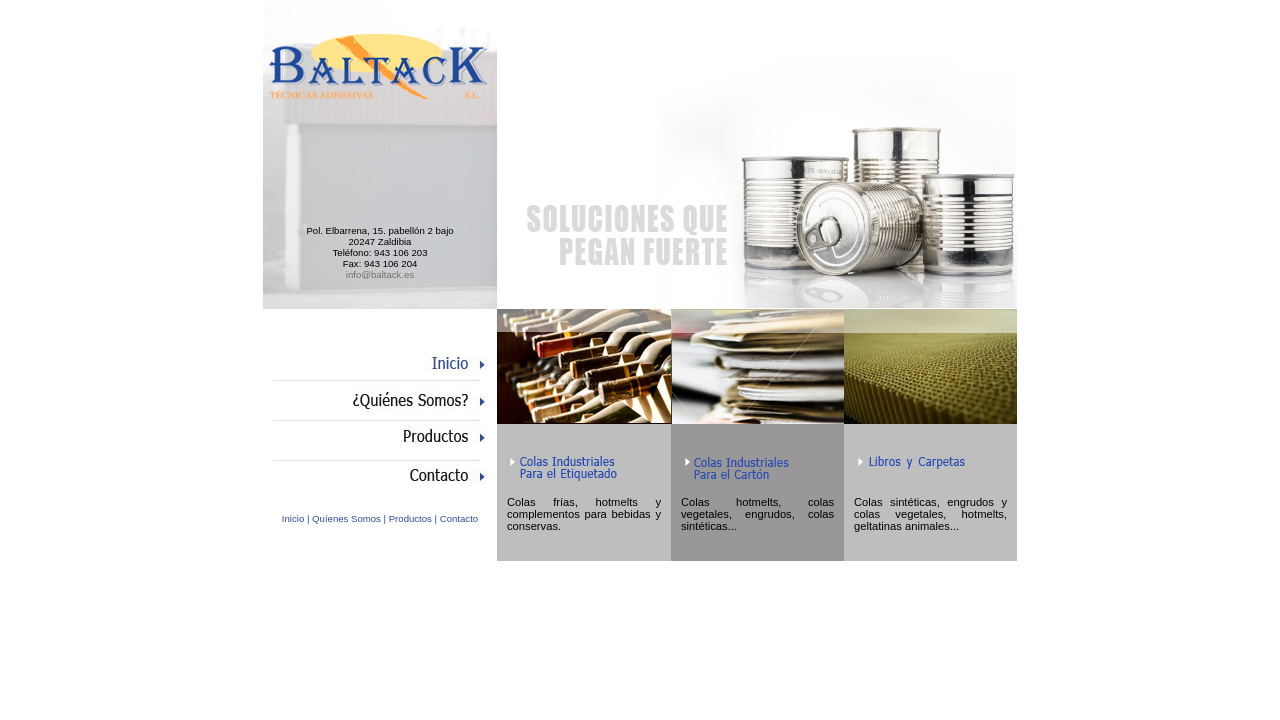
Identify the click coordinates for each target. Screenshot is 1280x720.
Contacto (459, 518)
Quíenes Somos (346, 518)
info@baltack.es (380, 274)
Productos (410, 518)
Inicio (293, 518)
